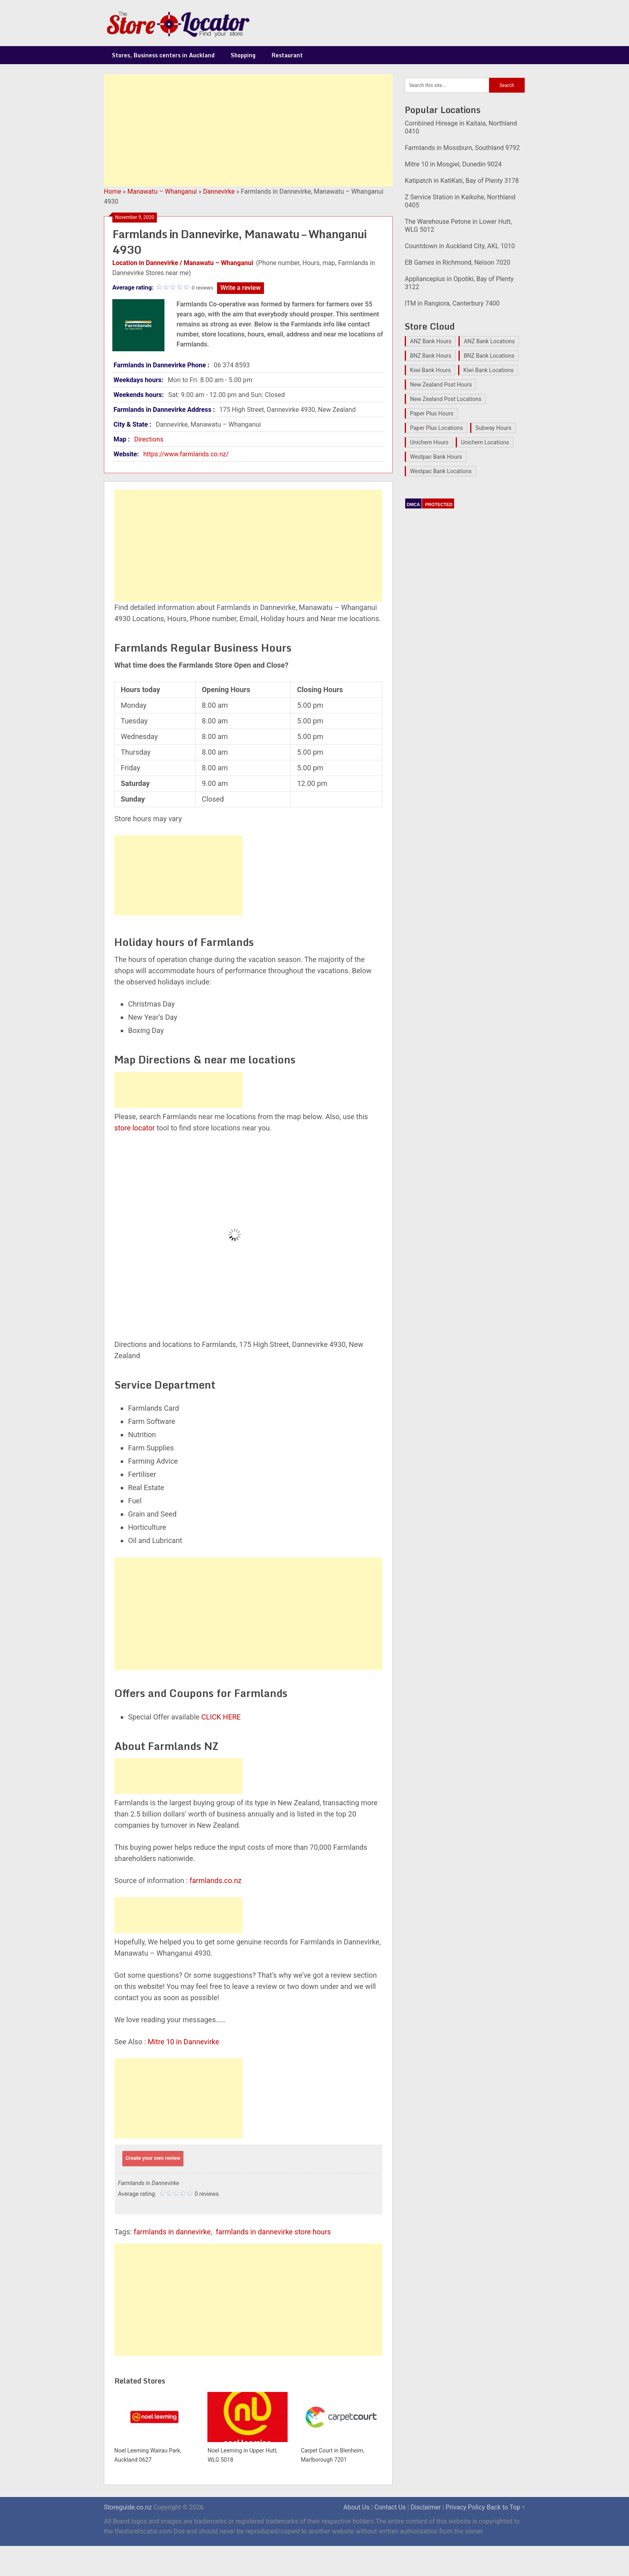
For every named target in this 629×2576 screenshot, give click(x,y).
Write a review (240, 288)
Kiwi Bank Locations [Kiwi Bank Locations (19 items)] (488, 370)
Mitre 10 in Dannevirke (183, 2041)
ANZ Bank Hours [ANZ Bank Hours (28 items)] (430, 341)
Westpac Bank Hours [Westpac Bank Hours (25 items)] (436, 457)
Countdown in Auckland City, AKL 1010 (460, 246)
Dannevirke (219, 191)
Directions (149, 439)
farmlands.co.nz (216, 1880)
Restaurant (287, 55)
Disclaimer (425, 2507)
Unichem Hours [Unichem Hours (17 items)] (429, 442)
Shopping (243, 55)
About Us (356, 2507)
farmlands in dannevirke (172, 2232)
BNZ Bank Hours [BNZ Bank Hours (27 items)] (430, 355)
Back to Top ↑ (506, 2507)
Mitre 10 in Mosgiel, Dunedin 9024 (453, 164)
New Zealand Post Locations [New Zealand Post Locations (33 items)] (445, 399)
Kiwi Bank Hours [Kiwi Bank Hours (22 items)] (430, 370)
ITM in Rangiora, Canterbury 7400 (452, 303)
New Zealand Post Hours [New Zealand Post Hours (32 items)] (441, 384)
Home (112, 191)
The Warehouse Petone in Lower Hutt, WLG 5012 (458, 225)
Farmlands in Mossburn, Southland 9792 (462, 148)
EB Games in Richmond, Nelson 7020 (457, 262)
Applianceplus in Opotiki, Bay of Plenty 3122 (459, 283)
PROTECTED (438, 504)
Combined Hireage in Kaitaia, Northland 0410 (461, 127)
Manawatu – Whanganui (162, 191)
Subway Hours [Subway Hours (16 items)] (493, 428)
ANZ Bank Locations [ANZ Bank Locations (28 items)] (489, 341)
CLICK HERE (221, 1717)
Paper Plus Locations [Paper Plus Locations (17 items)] (436, 428)
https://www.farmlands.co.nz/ (186, 454)
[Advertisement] (248, 130)
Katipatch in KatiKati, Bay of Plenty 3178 (462, 180)
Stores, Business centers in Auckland (163, 55)
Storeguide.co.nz (128, 2507)
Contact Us (390, 2507)
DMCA (413, 504)
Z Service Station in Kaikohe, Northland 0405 (460, 201)
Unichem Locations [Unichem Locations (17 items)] (485, 442)
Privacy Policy (465, 2507)
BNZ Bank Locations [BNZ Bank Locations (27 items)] (489, 355)
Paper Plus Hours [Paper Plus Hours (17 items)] (431, 413)
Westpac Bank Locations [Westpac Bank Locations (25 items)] (441, 471)
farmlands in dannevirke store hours (273, 2232)
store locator (134, 1128)
